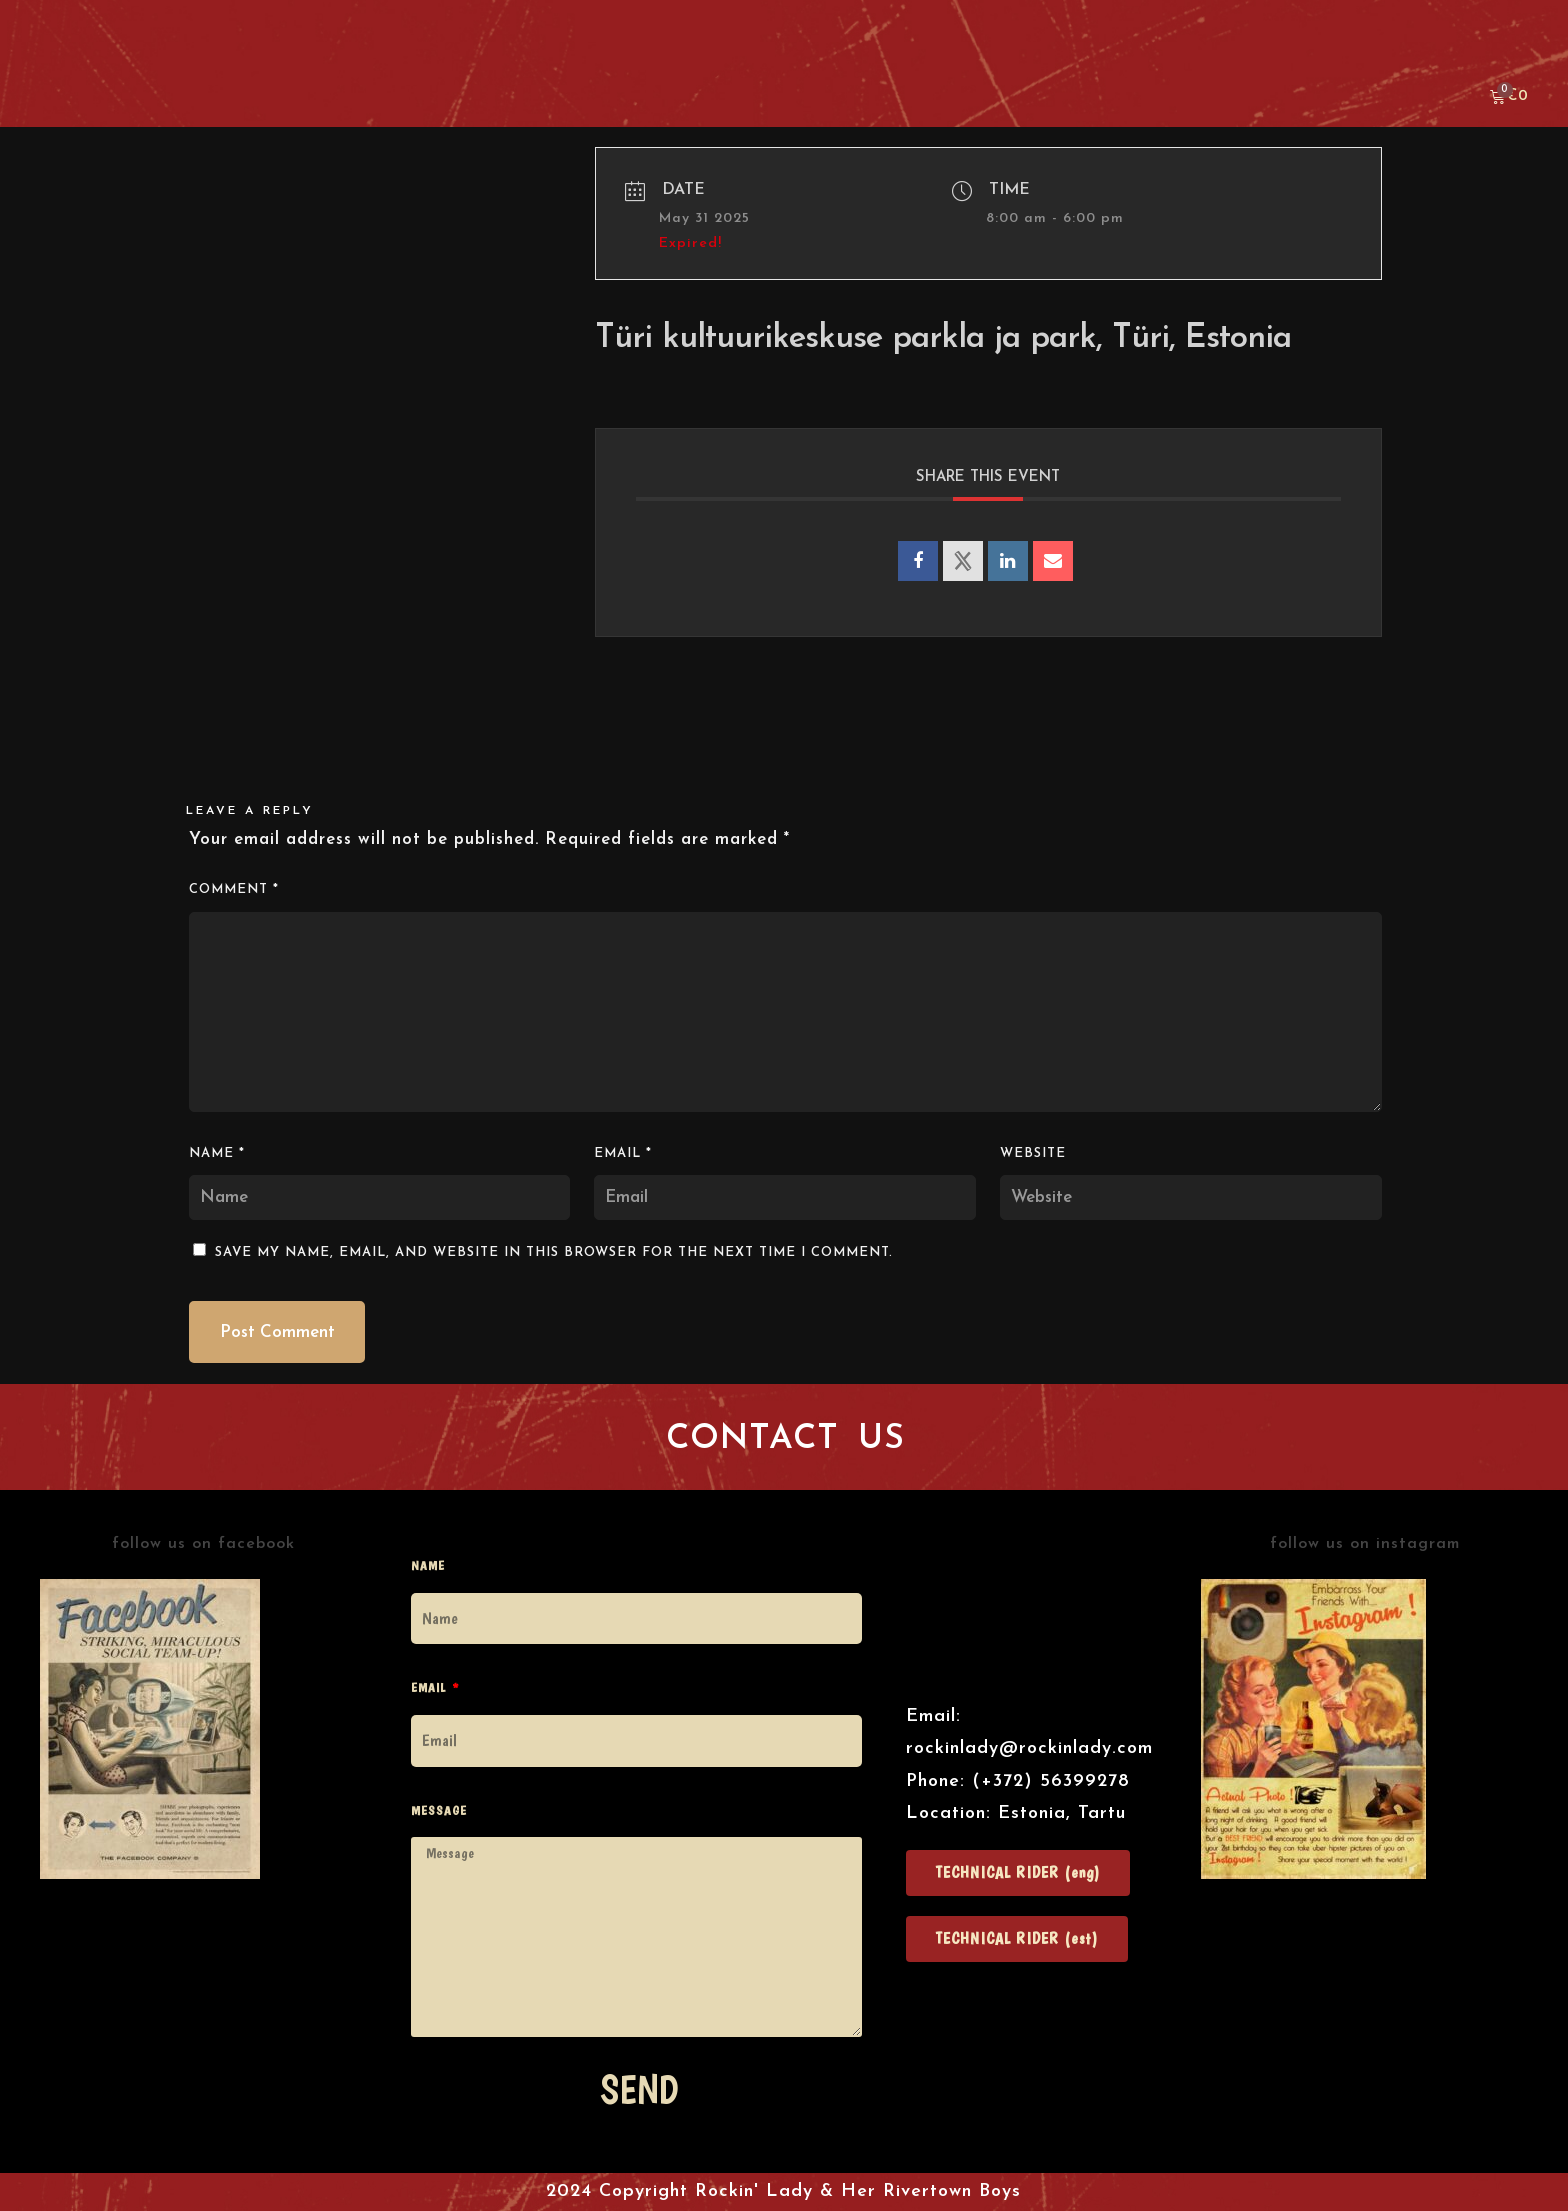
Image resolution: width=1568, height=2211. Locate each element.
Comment (234, 889)
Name (217, 1153)
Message (439, 1810)
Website (1033, 1153)
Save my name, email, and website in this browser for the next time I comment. (554, 1252)
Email (623, 1153)
